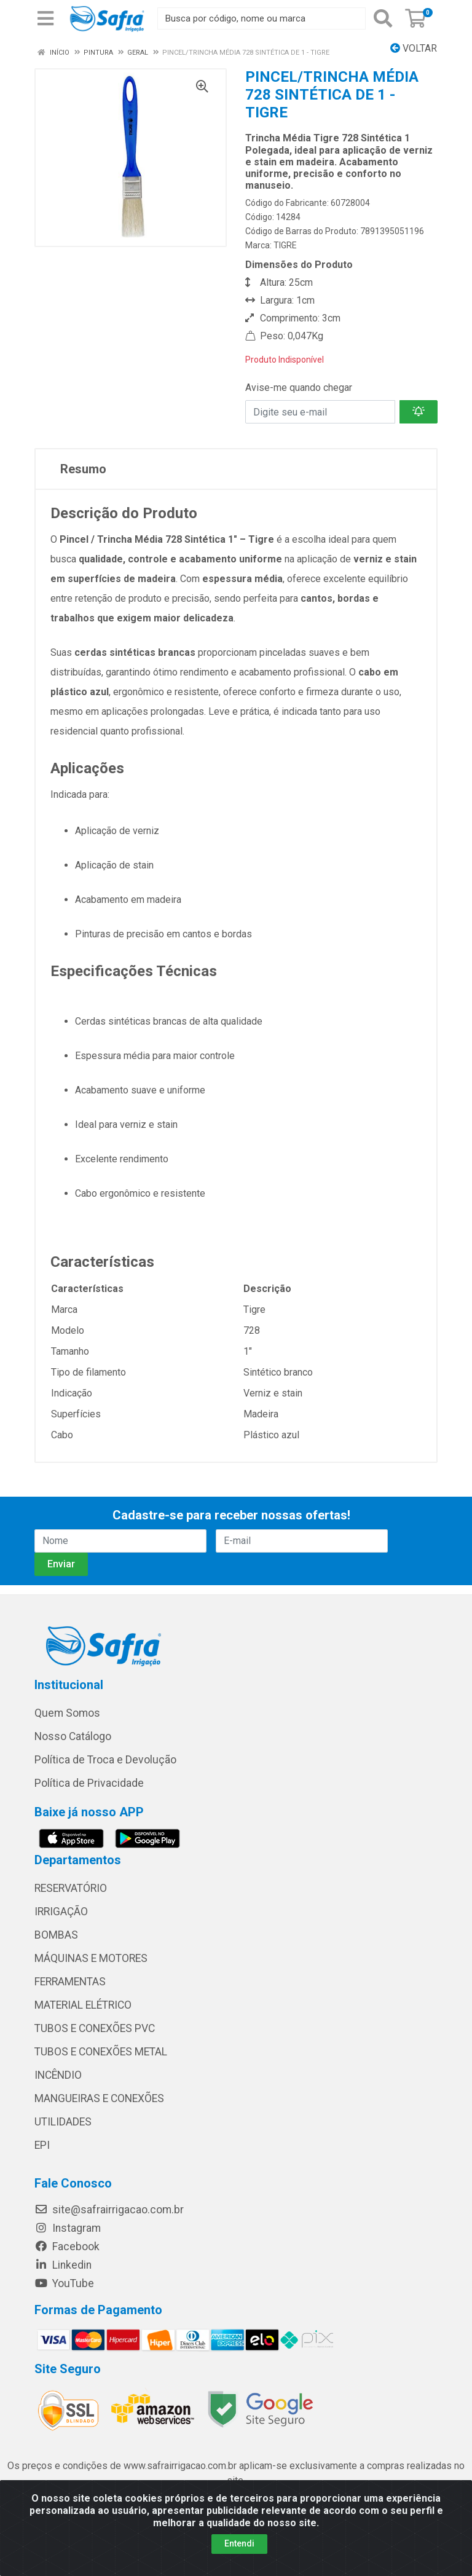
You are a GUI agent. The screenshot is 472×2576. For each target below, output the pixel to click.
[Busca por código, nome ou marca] (261, 18)
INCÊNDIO (58, 2075)
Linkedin (63, 2265)
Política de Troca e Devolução (105, 1760)
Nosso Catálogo (72, 1736)
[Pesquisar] (383, 18)
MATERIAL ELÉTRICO (83, 2005)
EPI (42, 2145)
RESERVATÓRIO (70, 1888)
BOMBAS (56, 1935)
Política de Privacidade (89, 1783)
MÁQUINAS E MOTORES (91, 1958)
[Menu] (45, 18)
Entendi (239, 2543)
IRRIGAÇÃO (61, 1911)
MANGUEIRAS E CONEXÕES (99, 2098)
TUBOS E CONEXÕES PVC (94, 2028)
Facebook (67, 2246)
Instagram (67, 2228)
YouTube (64, 2283)
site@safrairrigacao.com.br (109, 2210)
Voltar (413, 48)
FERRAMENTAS (70, 1981)
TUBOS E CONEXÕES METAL (100, 2052)
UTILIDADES (63, 2122)
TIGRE (285, 245)
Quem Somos (67, 1713)
